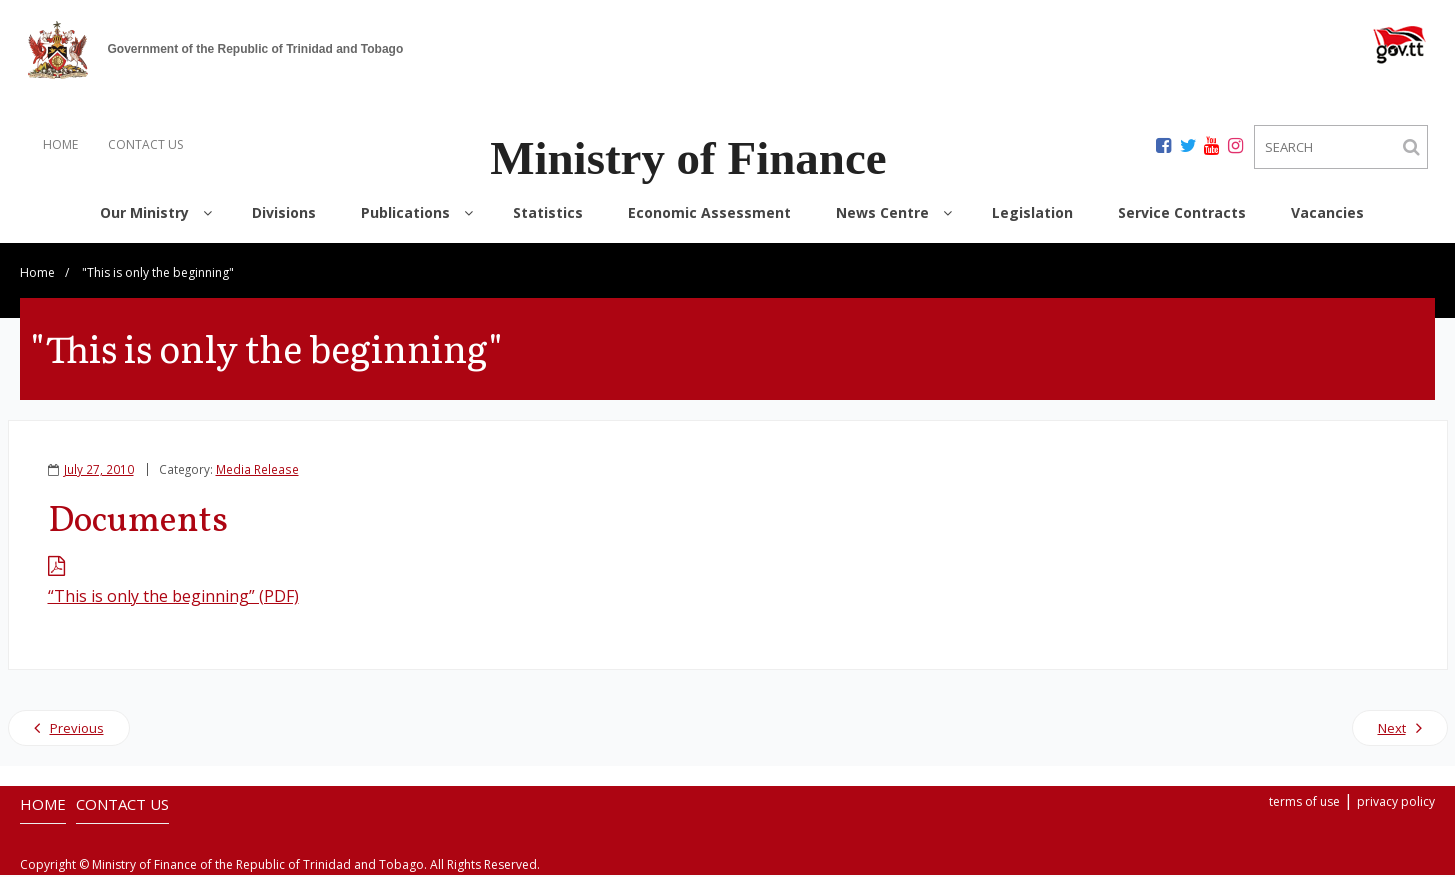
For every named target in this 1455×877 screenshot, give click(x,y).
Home (37, 274)
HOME (60, 144)
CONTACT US (145, 144)
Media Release (257, 471)
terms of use (1304, 803)
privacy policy (1396, 803)
